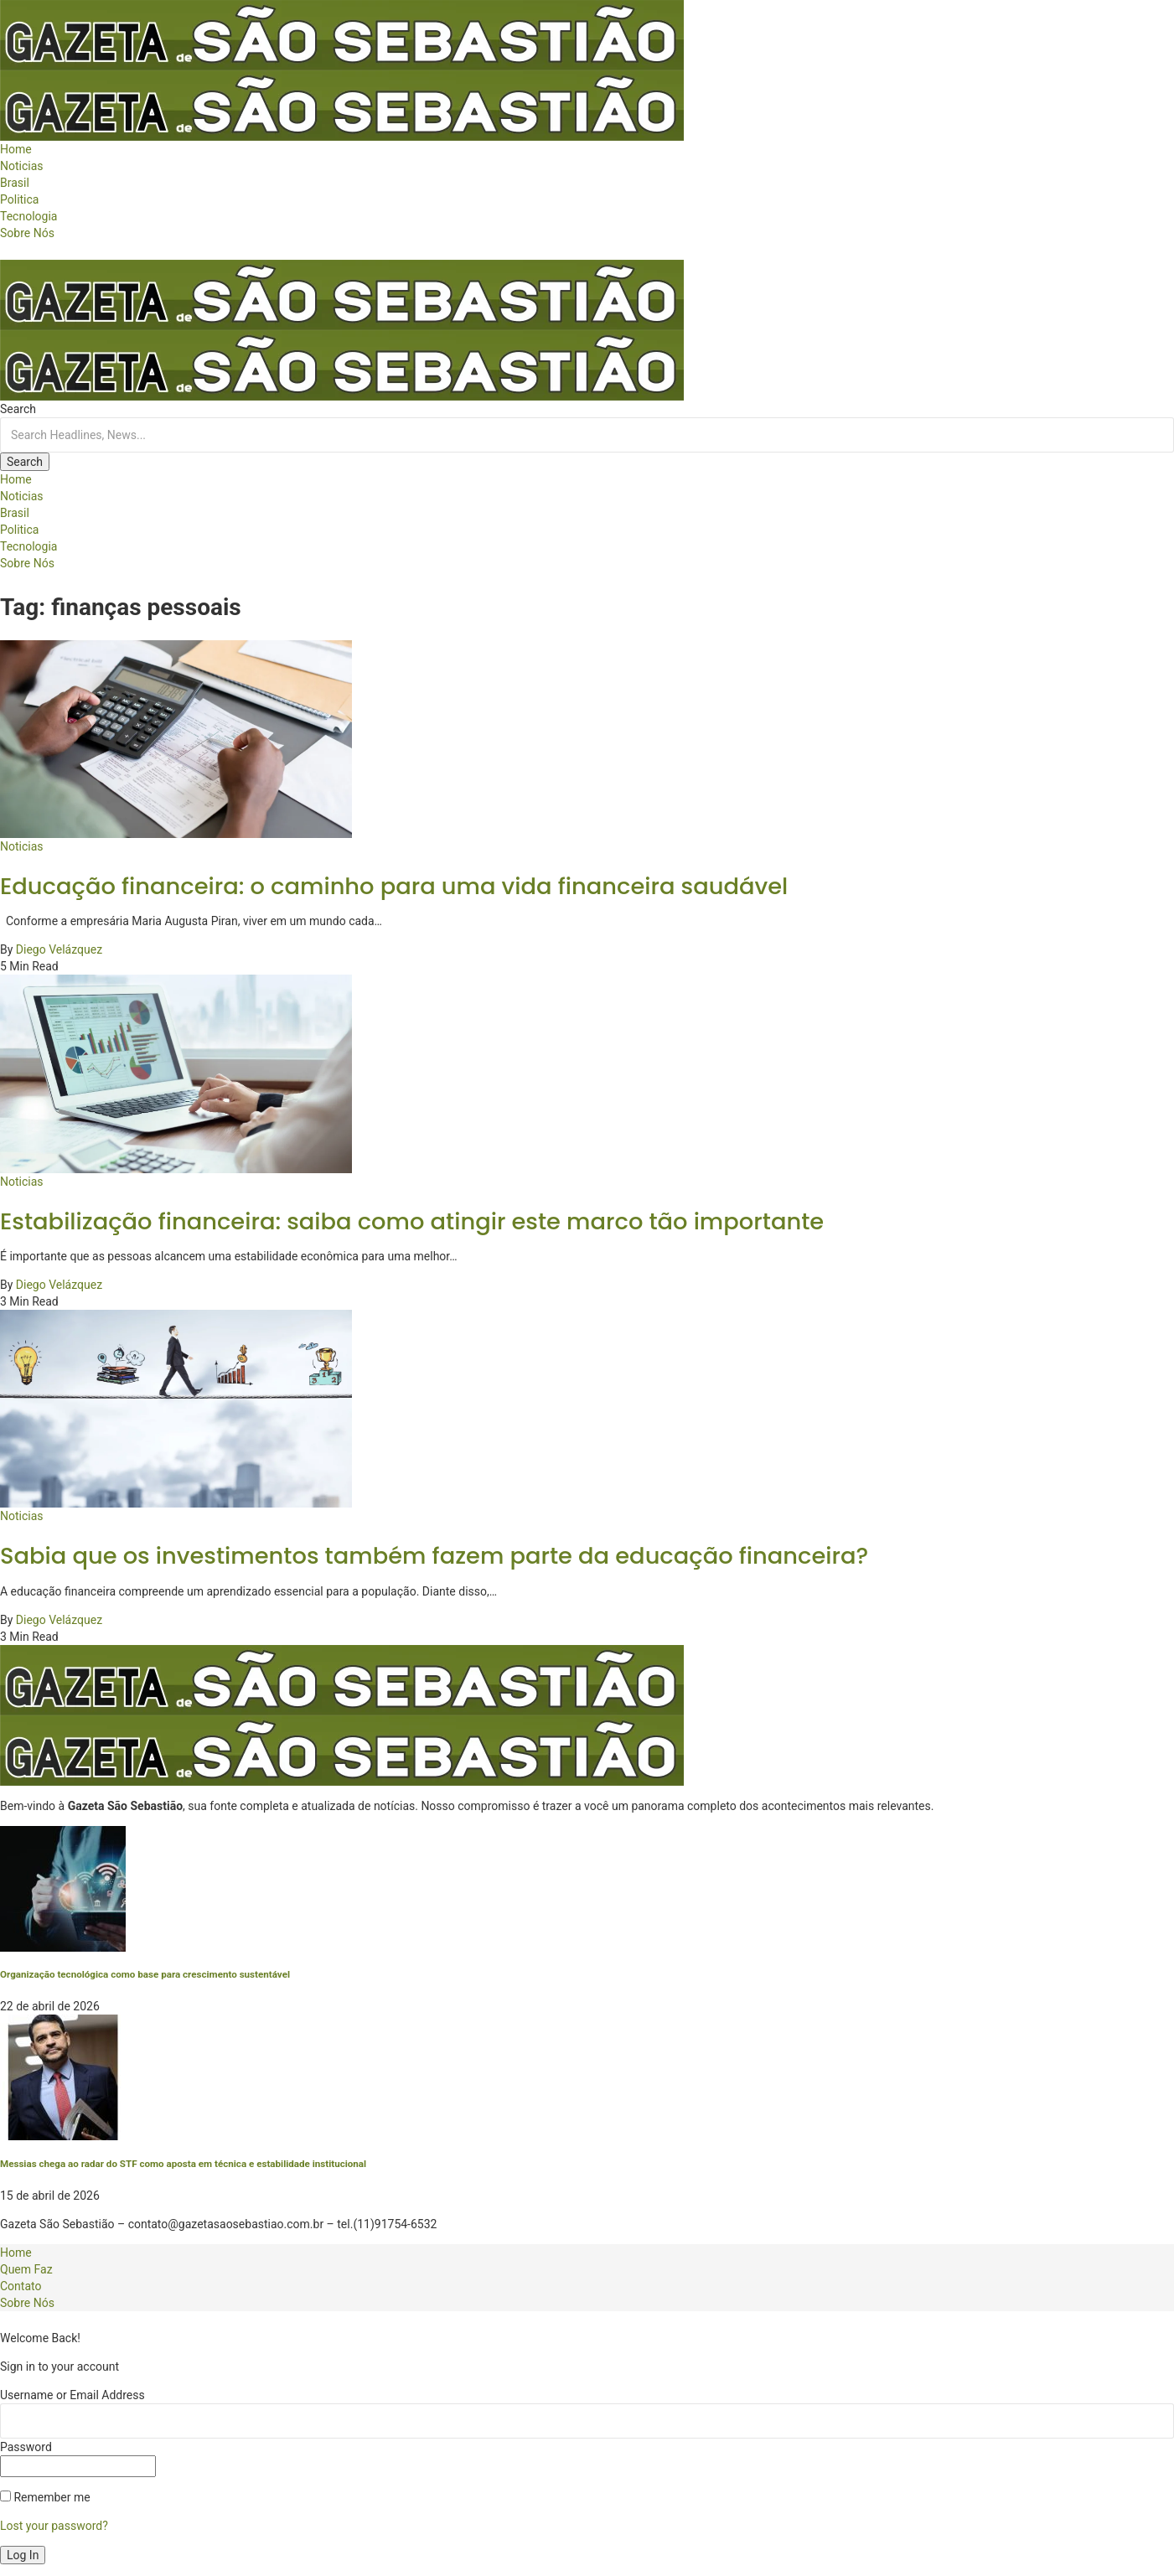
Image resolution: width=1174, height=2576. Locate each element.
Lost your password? (54, 2525)
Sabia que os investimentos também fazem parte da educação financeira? (434, 1555)
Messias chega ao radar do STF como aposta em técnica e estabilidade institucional (183, 2164)
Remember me (45, 2497)
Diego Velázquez (59, 949)
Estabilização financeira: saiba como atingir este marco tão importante (412, 1221)
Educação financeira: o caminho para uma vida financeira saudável (394, 886)
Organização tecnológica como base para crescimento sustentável (145, 1974)
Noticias (22, 846)
